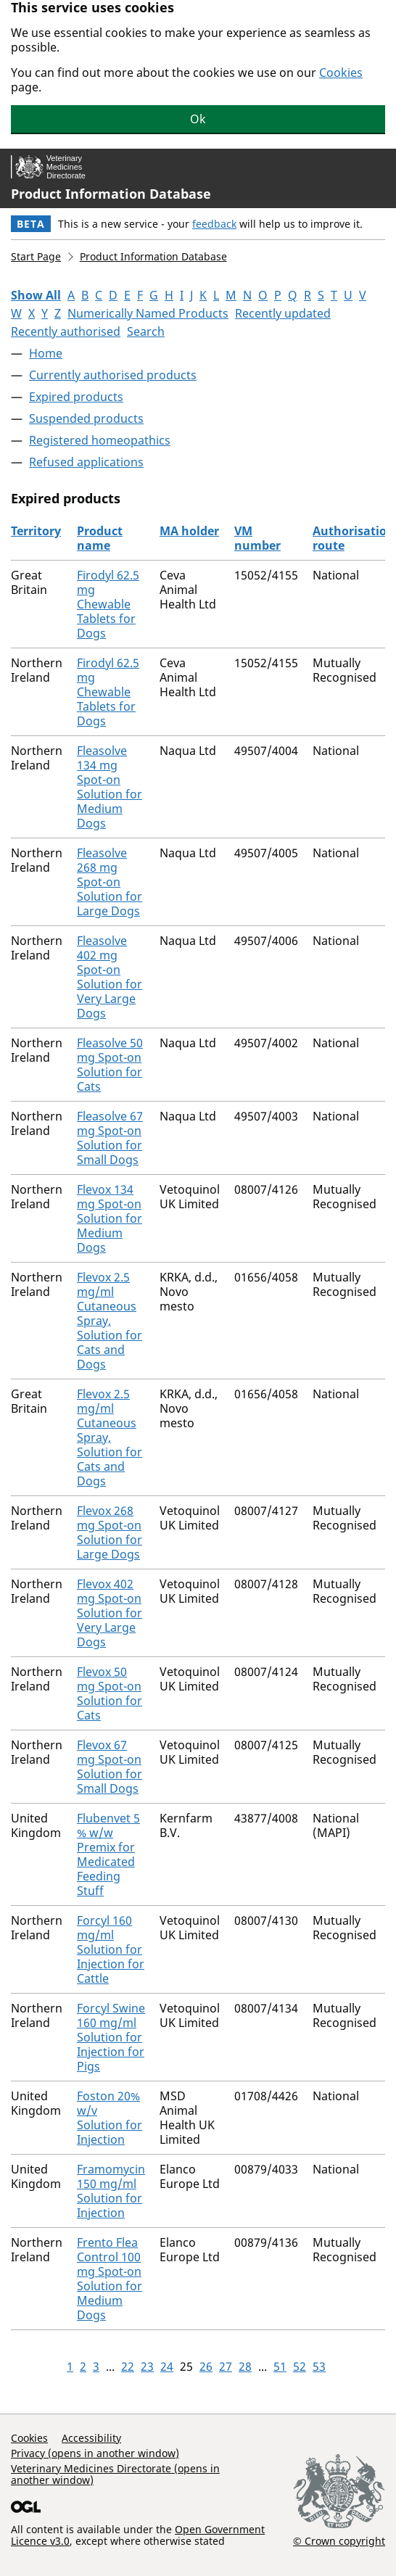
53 (319, 2366)
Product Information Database (111, 193)
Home (45, 353)
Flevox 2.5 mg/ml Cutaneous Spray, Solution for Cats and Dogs (109, 1320)
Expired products (76, 396)
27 (225, 2366)
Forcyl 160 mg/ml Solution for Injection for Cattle (110, 1949)
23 (147, 2366)
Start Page (36, 256)
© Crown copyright (339, 2540)
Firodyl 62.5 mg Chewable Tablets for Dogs (108, 604)
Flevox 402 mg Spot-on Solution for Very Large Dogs (109, 1613)
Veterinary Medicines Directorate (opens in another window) (115, 2474)
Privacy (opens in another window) (95, 2453)
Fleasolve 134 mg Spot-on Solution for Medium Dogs (109, 787)
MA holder (189, 531)
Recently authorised (65, 331)
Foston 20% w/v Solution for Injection (109, 2117)
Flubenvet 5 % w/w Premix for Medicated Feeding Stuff (108, 1854)
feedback (214, 224)
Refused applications (86, 462)
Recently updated (283, 313)
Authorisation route (354, 538)
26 (206, 2366)
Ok (198, 119)
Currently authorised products (113, 375)
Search (146, 331)
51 (279, 2366)
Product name (100, 538)
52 (299, 2366)
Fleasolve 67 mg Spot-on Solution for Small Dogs (110, 1138)
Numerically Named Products (147, 313)
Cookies (341, 72)
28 (245, 2366)
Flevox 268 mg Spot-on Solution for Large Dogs (109, 1532)
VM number (257, 538)
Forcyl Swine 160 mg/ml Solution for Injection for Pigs (111, 2037)
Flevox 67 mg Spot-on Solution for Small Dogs (109, 1766)
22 (127, 2366)
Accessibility (91, 2438)
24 (166, 2366)
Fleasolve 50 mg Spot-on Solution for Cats (110, 1064)
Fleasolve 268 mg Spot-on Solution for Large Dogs (109, 882)
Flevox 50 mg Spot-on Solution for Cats (109, 1693)
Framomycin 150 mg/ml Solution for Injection (111, 2191)
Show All (36, 295)
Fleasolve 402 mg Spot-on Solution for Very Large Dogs (109, 977)
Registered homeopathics (99, 440)
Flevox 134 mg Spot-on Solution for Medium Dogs (109, 1218)
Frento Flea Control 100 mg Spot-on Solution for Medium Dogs (109, 2278)
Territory (36, 531)
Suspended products (86, 418)
